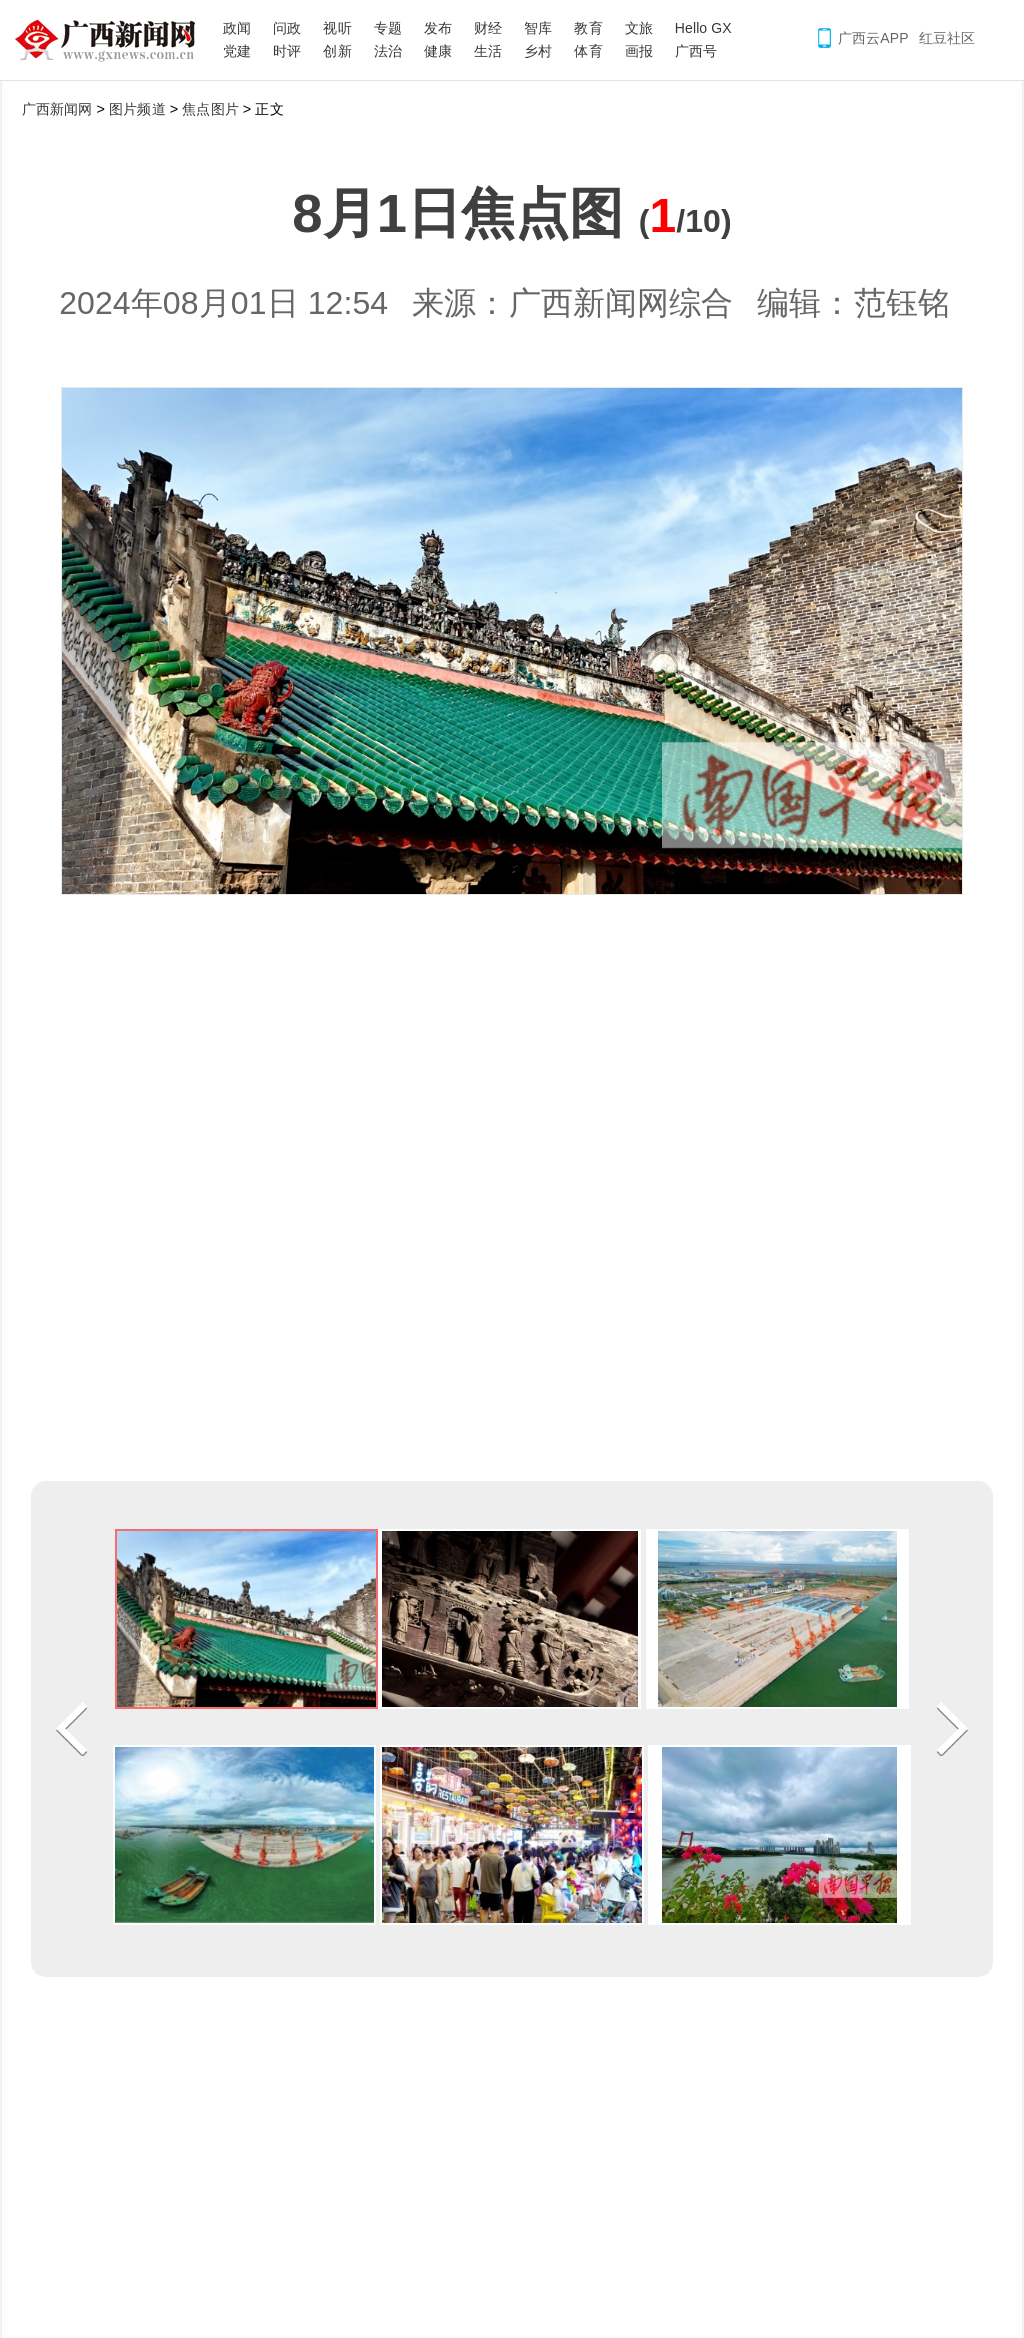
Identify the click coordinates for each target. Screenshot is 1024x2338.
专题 (388, 28)
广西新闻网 (112, 40)
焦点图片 (210, 109)
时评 (287, 51)
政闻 (237, 28)
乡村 (538, 51)
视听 (337, 28)
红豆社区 (947, 38)
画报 (639, 51)
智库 (538, 28)
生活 (488, 51)
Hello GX (703, 28)
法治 (388, 51)
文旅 (639, 28)
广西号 (696, 51)
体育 (588, 51)
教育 (588, 28)
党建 (237, 51)
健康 (438, 51)
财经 (488, 28)
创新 (337, 51)
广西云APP (873, 38)
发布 (438, 28)
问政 (287, 28)
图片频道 (137, 109)
